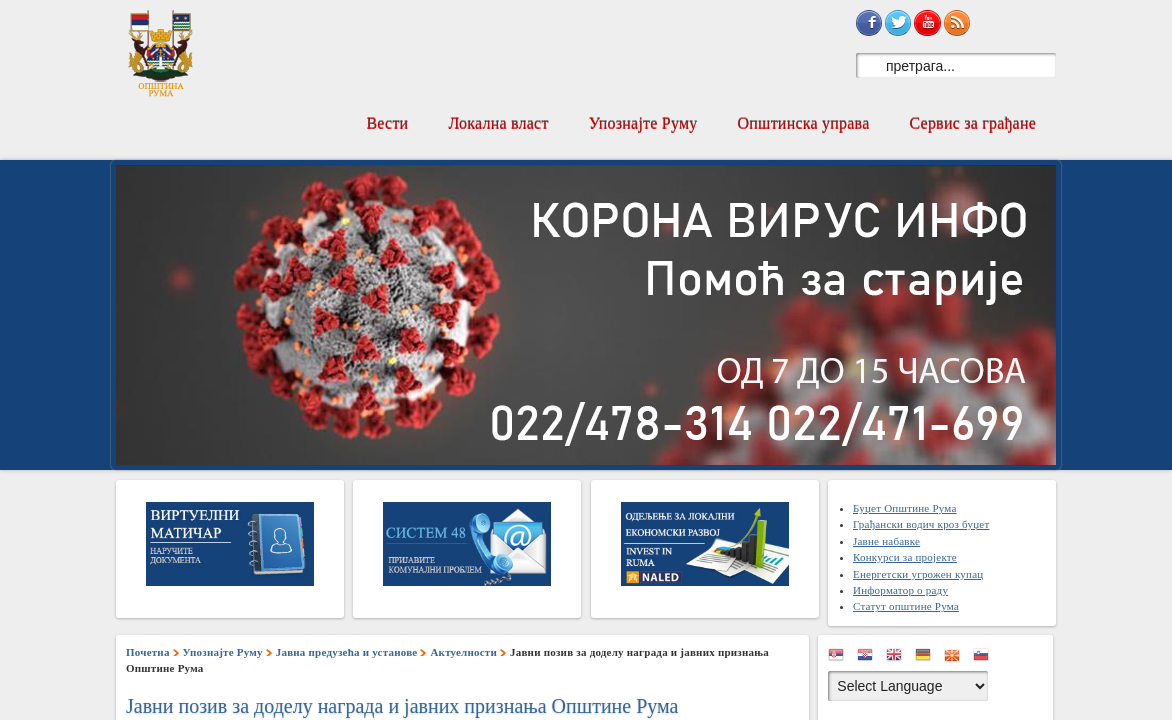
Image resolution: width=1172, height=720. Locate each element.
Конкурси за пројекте (905, 557)
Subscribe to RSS (957, 23)
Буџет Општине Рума (905, 508)
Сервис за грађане (972, 123)
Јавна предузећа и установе (347, 652)
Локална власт (498, 123)
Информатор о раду (900, 590)
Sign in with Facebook (869, 23)
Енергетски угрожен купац (918, 574)
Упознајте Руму (643, 123)
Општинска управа (804, 123)
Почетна (148, 652)
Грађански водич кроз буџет (921, 524)
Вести (387, 123)
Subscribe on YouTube (927, 23)
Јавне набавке (886, 541)
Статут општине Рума (906, 606)
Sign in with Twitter (898, 23)
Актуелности (463, 652)
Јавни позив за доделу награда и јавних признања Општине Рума (402, 706)
